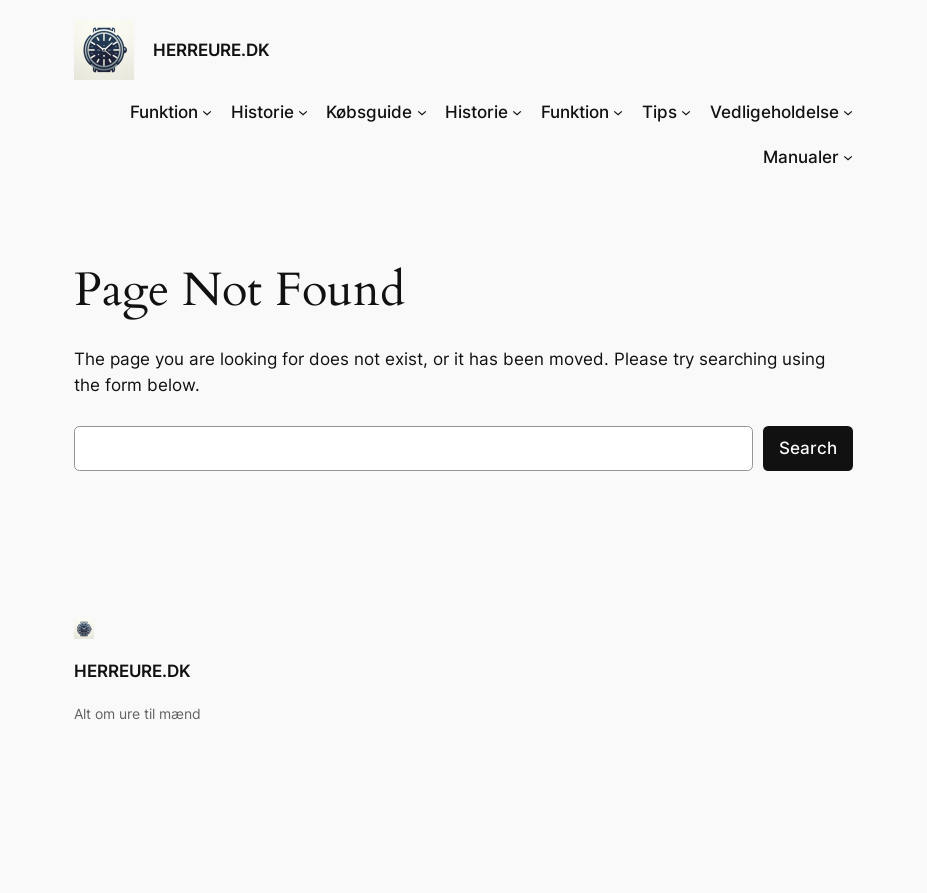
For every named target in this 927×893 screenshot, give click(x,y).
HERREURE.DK (211, 50)
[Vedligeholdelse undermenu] (848, 112)
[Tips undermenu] (686, 112)
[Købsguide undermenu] (422, 112)
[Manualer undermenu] (848, 157)
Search (808, 448)
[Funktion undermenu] (207, 112)
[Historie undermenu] (303, 112)
